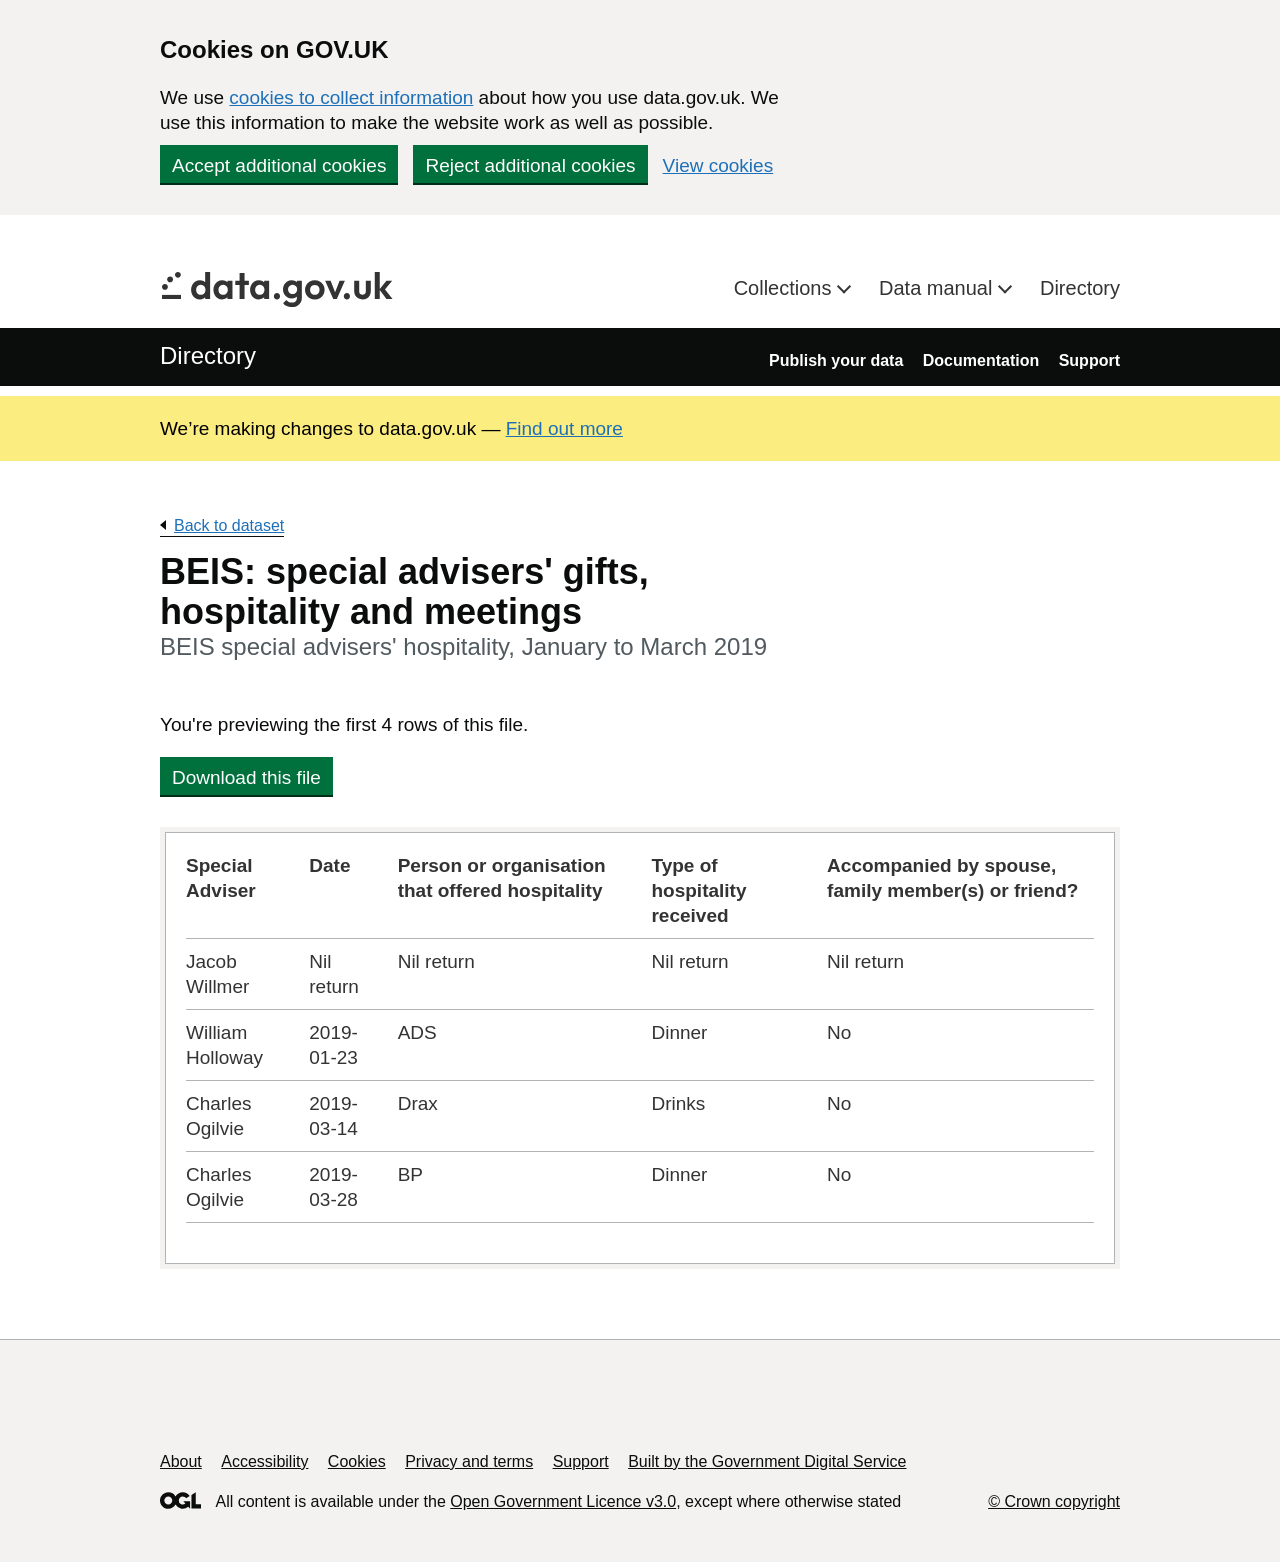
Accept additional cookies (279, 165)
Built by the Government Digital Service (767, 1461)
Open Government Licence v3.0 (563, 1501)
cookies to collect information (351, 97)
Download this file (246, 777)
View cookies (718, 165)
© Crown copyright (1054, 1501)
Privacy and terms (469, 1461)
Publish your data (836, 360)
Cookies (357, 1461)
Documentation (981, 360)
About (181, 1461)
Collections (785, 288)
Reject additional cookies (530, 165)
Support (1089, 360)
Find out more (564, 428)
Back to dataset (229, 525)
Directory (1080, 288)
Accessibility (264, 1461)
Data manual (938, 288)
